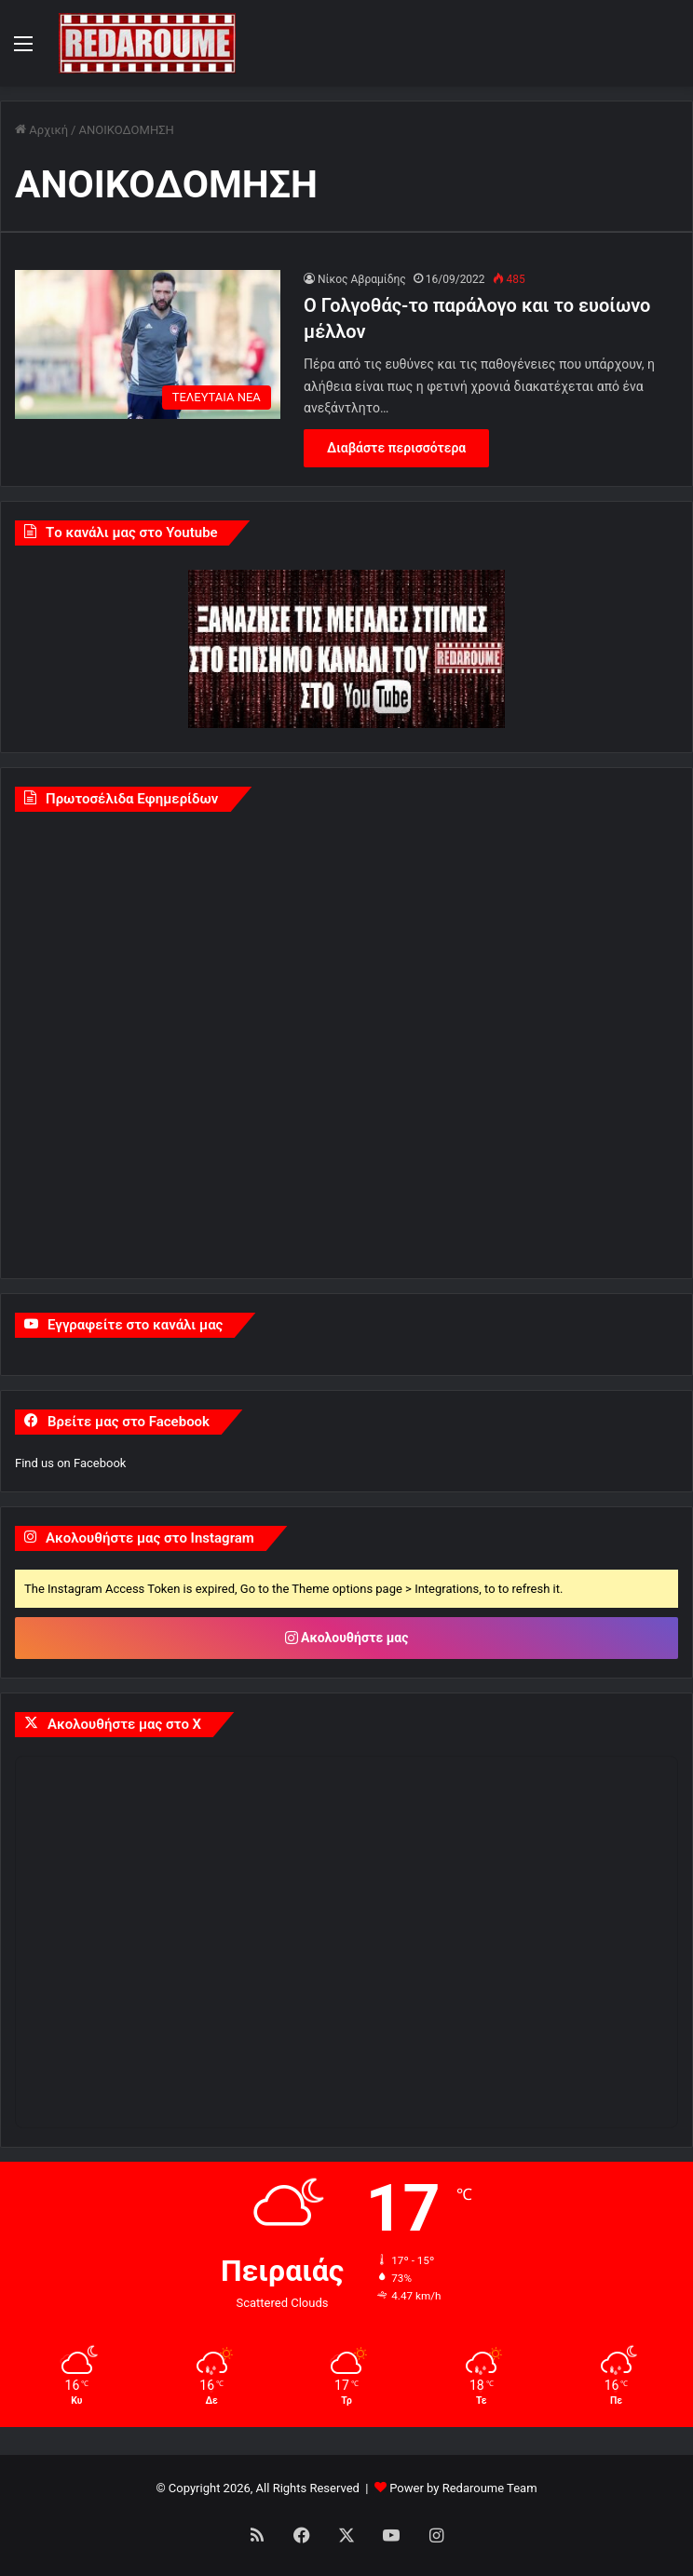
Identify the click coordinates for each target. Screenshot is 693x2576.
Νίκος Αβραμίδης (362, 279)
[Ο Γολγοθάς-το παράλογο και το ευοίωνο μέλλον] (147, 345)
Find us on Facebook (70, 1463)
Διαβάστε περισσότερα (396, 447)
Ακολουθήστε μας (347, 1637)
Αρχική (41, 130)
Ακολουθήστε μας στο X (124, 1724)
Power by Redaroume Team (463, 2488)
